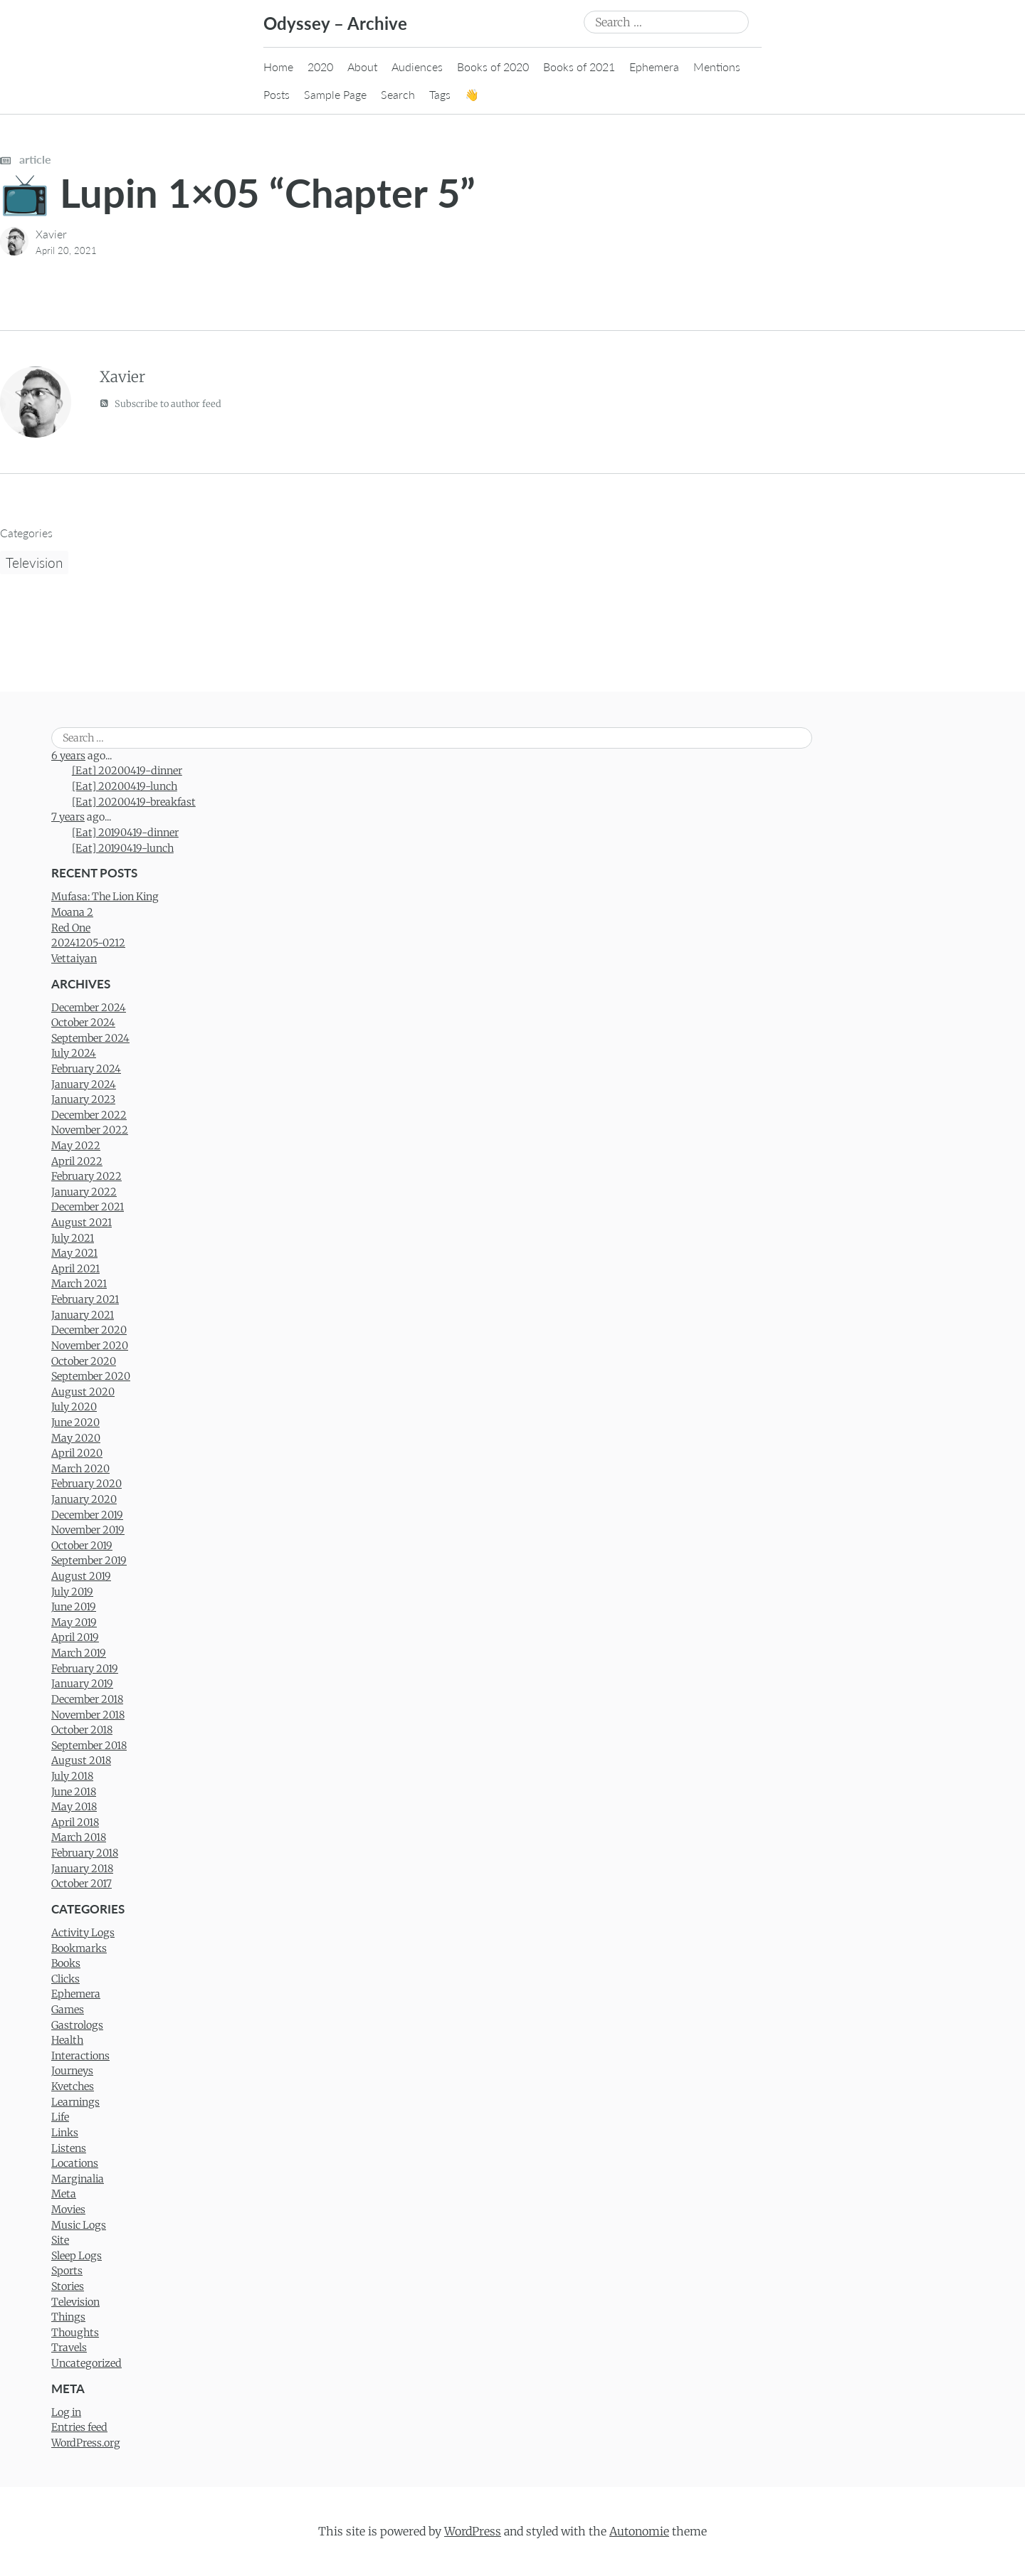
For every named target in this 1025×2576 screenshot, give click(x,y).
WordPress (472, 2531)
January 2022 (84, 1192)
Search (398, 94)
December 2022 (89, 1115)
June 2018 (73, 1791)
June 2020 (75, 1422)
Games (67, 2009)
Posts (276, 94)
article (25, 159)
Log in (66, 2412)
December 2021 (87, 1206)
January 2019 (82, 1683)
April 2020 (76, 1453)
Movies (68, 2209)
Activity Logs (83, 1932)
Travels (69, 2347)
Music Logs (78, 2225)
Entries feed (79, 2427)
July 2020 (74, 1406)
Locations (74, 2163)
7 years (68, 817)
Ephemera (654, 66)
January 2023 (83, 1099)
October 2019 (81, 1545)
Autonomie (639, 2531)
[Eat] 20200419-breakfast (134, 802)
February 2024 (86, 1068)
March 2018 (78, 1837)
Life (60, 2117)
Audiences (417, 66)
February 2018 (84, 1853)
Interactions (80, 2055)
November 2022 (89, 1130)
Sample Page (335, 94)
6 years (68, 755)
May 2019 (74, 1622)
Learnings (75, 2102)
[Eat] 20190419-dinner (125, 832)
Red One (70, 928)
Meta (63, 2193)
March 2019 (78, 1653)
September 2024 (90, 1038)
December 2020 (89, 1330)
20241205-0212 (88, 942)
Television (34, 562)
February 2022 (86, 1176)
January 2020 (84, 1499)
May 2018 (74, 1806)
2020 (320, 66)
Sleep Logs (76, 2255)
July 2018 (72, 1776)
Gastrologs (77, 2025)
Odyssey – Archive (335, 23)
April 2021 (75, 1268)
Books (65, 1963)
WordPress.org (85, 2443)
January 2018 (82, 1868)
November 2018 (88, 1715)
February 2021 (85, 1299)
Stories (67, 2286)
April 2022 (76, 1161)
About (362, 66)
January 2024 (83, 1084)
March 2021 (79, 1283)
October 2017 (81, 1883)
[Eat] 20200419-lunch (124, 786)
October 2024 (83, 1022)
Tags (440, 94)
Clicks (65, 1979)
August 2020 (83, 1391)
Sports (67, 2270)
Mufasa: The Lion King (105, 896)
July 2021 (72, 1238)
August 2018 (81, 1760)
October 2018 (81, 1730)
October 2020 (83, 1361)
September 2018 (89, 1745)
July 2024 (73, 1053)
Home (278, 66)
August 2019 (81, 1576)
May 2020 (75, 1438)
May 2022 (75, 1145)
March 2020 (80, 1468)
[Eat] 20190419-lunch (123, 848)
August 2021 (81, 1222)
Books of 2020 (493, 66)
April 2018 (75, 1822)
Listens (68, 2148)
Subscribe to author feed (160, 403)
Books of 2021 (579, 66)
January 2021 (82, 1315)
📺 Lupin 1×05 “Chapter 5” (237, 192)
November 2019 (88, 1530)
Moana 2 (72, 912)
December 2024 (88, 1007)
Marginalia (77, 2179)
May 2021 (74, 1253)
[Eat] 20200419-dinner (127, 770)
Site (60, 2240)
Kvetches (72, 2086)
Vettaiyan (74, 958)
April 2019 (75, 1637)
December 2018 (87, 1699)
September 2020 (90, 1376)
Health (67, 2040)
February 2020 (86, 1483)
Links (64, 2132)
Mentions (716, 66)
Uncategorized (86, 2363)
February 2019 (84, 1668)
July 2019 (72, 1591)
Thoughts (75, 2332)
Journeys (72, 2070)
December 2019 (87, 1515)
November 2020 (89, 1345)
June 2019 (73, 1606)
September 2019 (89, 1560)
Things (68, 2317)
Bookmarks (79, 1948)
